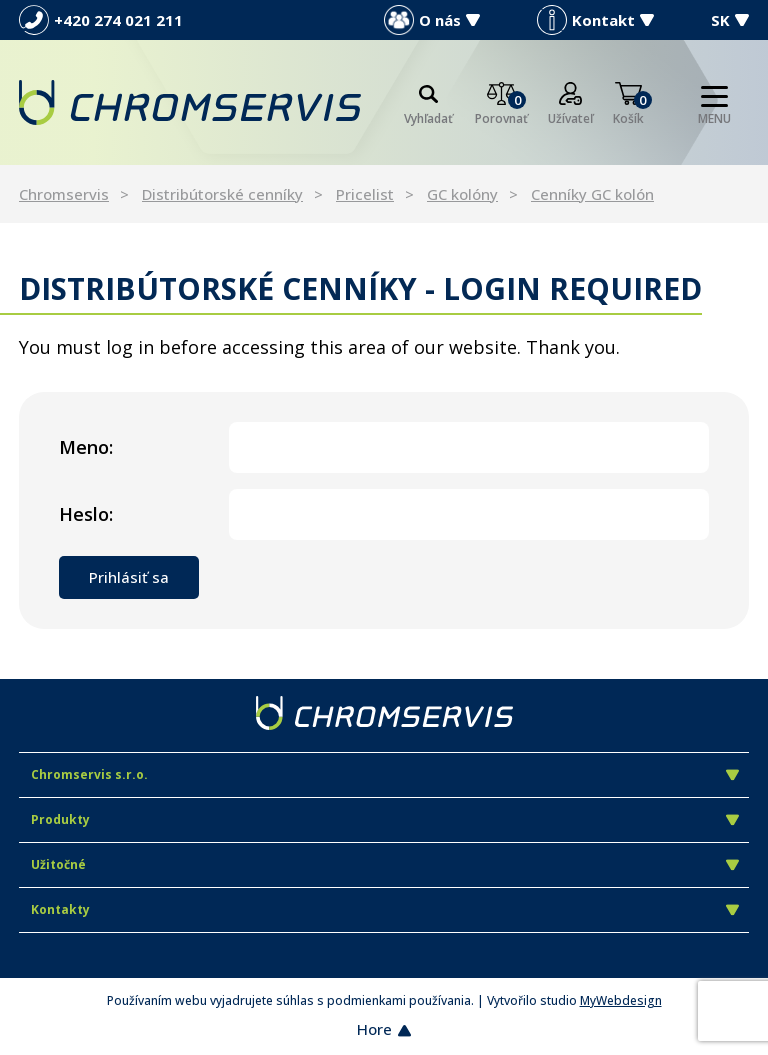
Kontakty (385, 909)
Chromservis (64, 194)
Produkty (385, 819)
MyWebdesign (621, 1000)
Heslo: (86, 514)
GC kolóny (462, 194)
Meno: (86, 447)
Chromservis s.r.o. (385, 774)
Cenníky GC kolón (592, 194)
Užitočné (385, 864)
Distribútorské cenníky (222, 194)
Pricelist (365, 194)
